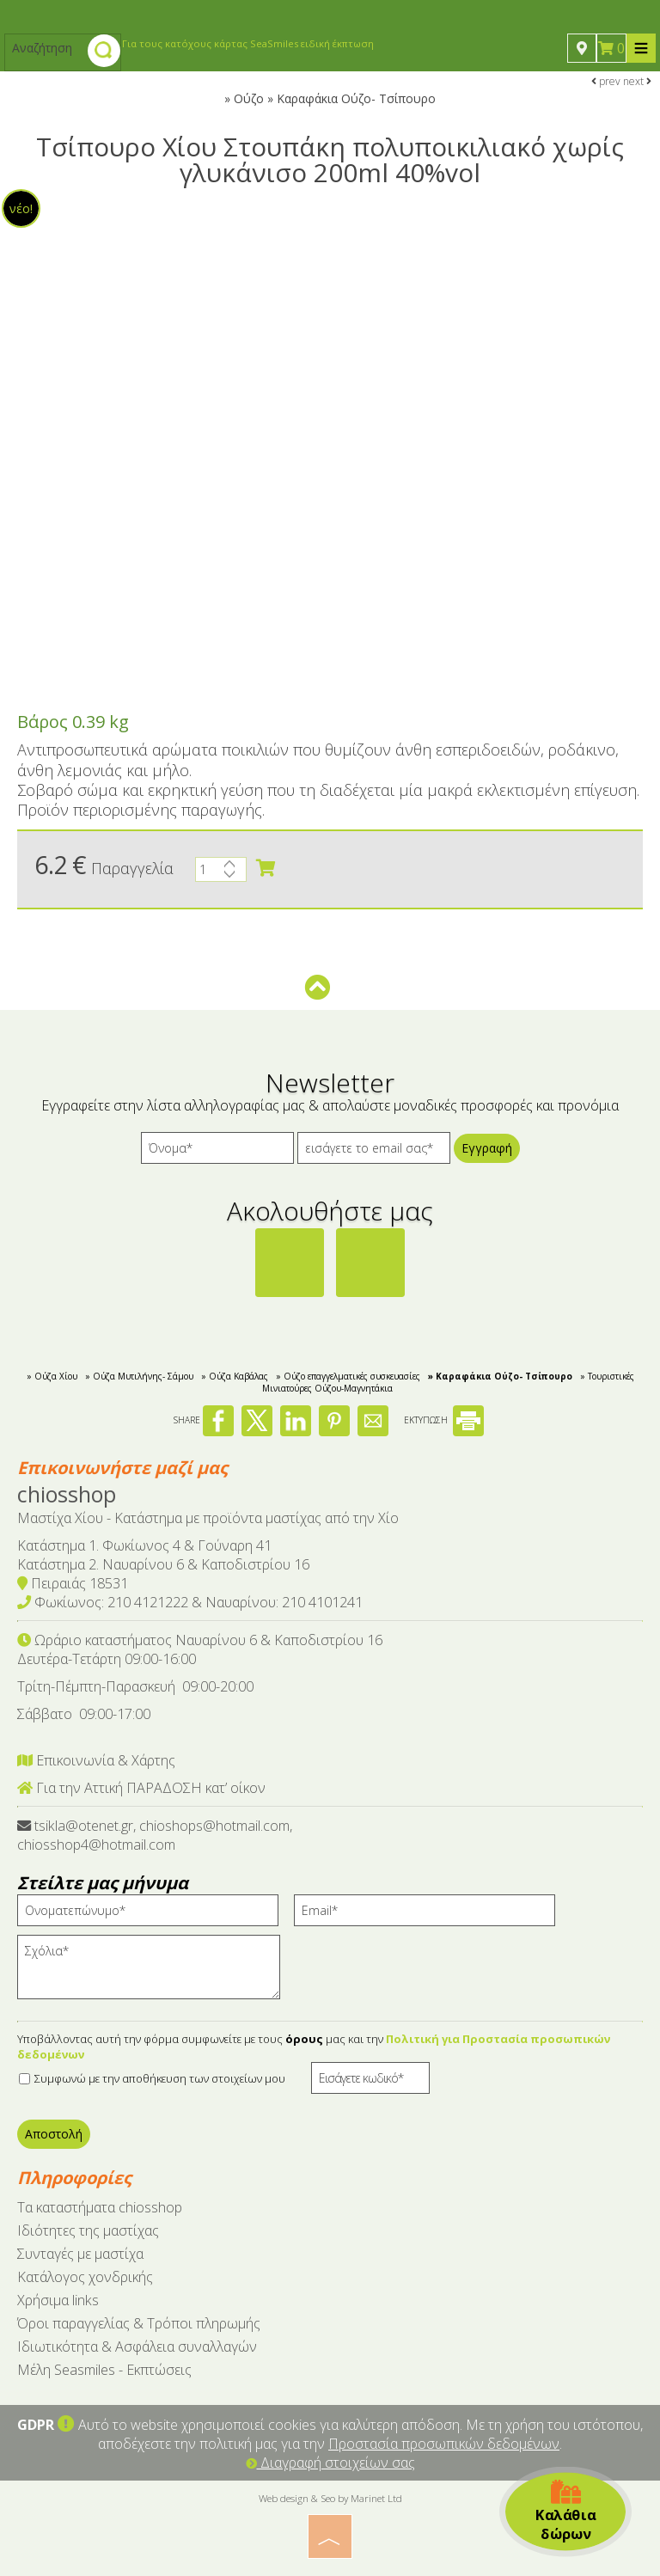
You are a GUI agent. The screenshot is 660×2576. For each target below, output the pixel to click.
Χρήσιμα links (58, 2300)
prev (605, 81)
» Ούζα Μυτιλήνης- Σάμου (139, 1376)
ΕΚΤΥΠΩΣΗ (444, 1420)
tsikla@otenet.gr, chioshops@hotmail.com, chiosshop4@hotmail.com (154, 1835)
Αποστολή (53, 2134)
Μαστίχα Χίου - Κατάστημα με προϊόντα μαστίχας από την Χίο (208, 1517)
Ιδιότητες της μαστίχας (88, 2230)
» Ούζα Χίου (52, 1376)
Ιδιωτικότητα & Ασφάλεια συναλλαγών (137, 2346)
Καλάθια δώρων (565, 2511)
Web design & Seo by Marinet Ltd (330, 2498)
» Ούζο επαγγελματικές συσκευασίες (348, 1376)
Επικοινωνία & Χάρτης (96, 1760)
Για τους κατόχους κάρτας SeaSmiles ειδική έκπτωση (248, 43)
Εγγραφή (486, 1148)
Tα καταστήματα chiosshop (99, 2207)
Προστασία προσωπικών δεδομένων (443, 2443)
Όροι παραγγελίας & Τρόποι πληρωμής (138, 2323)
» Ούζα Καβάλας (234, 1376)
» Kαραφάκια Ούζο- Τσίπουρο (500, 1376)
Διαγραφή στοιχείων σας (330, 2462)
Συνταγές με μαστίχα (80, 2253)
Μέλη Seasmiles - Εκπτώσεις (104, 2369)
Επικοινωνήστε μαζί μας (122, 1467)
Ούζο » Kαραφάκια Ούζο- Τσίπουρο (335, 98)
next (637, 81)
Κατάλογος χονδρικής (85, 2276)
